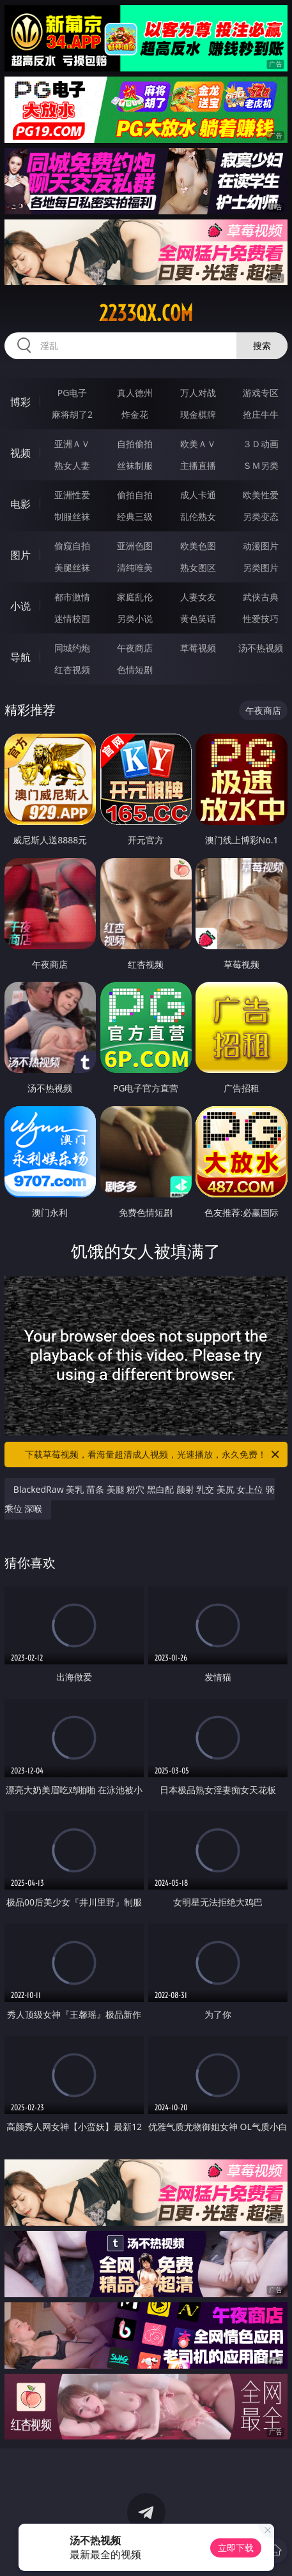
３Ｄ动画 (261, 444)
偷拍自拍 (135, 495)
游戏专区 (261, 393)
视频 (20, 453)
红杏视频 (72, 669)
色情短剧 (135, 669)
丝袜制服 (135, 465)
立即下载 (236, 2548)
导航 (20, 657)
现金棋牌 (198, 414)
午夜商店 (135, 648)
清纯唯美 (135, 567)
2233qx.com (146, 313)
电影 (20, 504)
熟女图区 (198, 567)
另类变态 (261, 516)
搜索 (262, 345)
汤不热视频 (260, 648)
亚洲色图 (135, 546)
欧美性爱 (261, 495)
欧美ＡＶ (198, 444)
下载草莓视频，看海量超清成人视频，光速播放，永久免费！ (153, 1454)
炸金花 (134, 414)
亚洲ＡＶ (72, 444)
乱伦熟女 (198, 516)
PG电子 (73, 393)
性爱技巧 (261, 618)
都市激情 (72, 597)
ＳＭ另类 (261, 465)
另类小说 (135, 618)
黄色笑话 (198, 618)
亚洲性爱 (72, 495)
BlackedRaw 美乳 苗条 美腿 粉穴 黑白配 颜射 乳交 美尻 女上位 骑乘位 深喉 (139, 1498)
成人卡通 (198, 495)
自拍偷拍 (135, 444)
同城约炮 (72, 648)
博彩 (20, 402)
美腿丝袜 (72, 567)
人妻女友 (198, 597)
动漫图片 (261, 546)
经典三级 (135, 516)
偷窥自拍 (72, 546)
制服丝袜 (72, 516)
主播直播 (198, 465)
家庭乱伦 (135, 597)
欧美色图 (198, 546)
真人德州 (135, 393)
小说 (20, 606)
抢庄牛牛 (261, 414)
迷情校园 (72, 618)
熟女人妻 (72, 465)
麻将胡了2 (72, 414)
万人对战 (198, 393)
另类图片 (261, 567)
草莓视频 (198, 648)
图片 (20, 555)
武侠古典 (261, 597)
